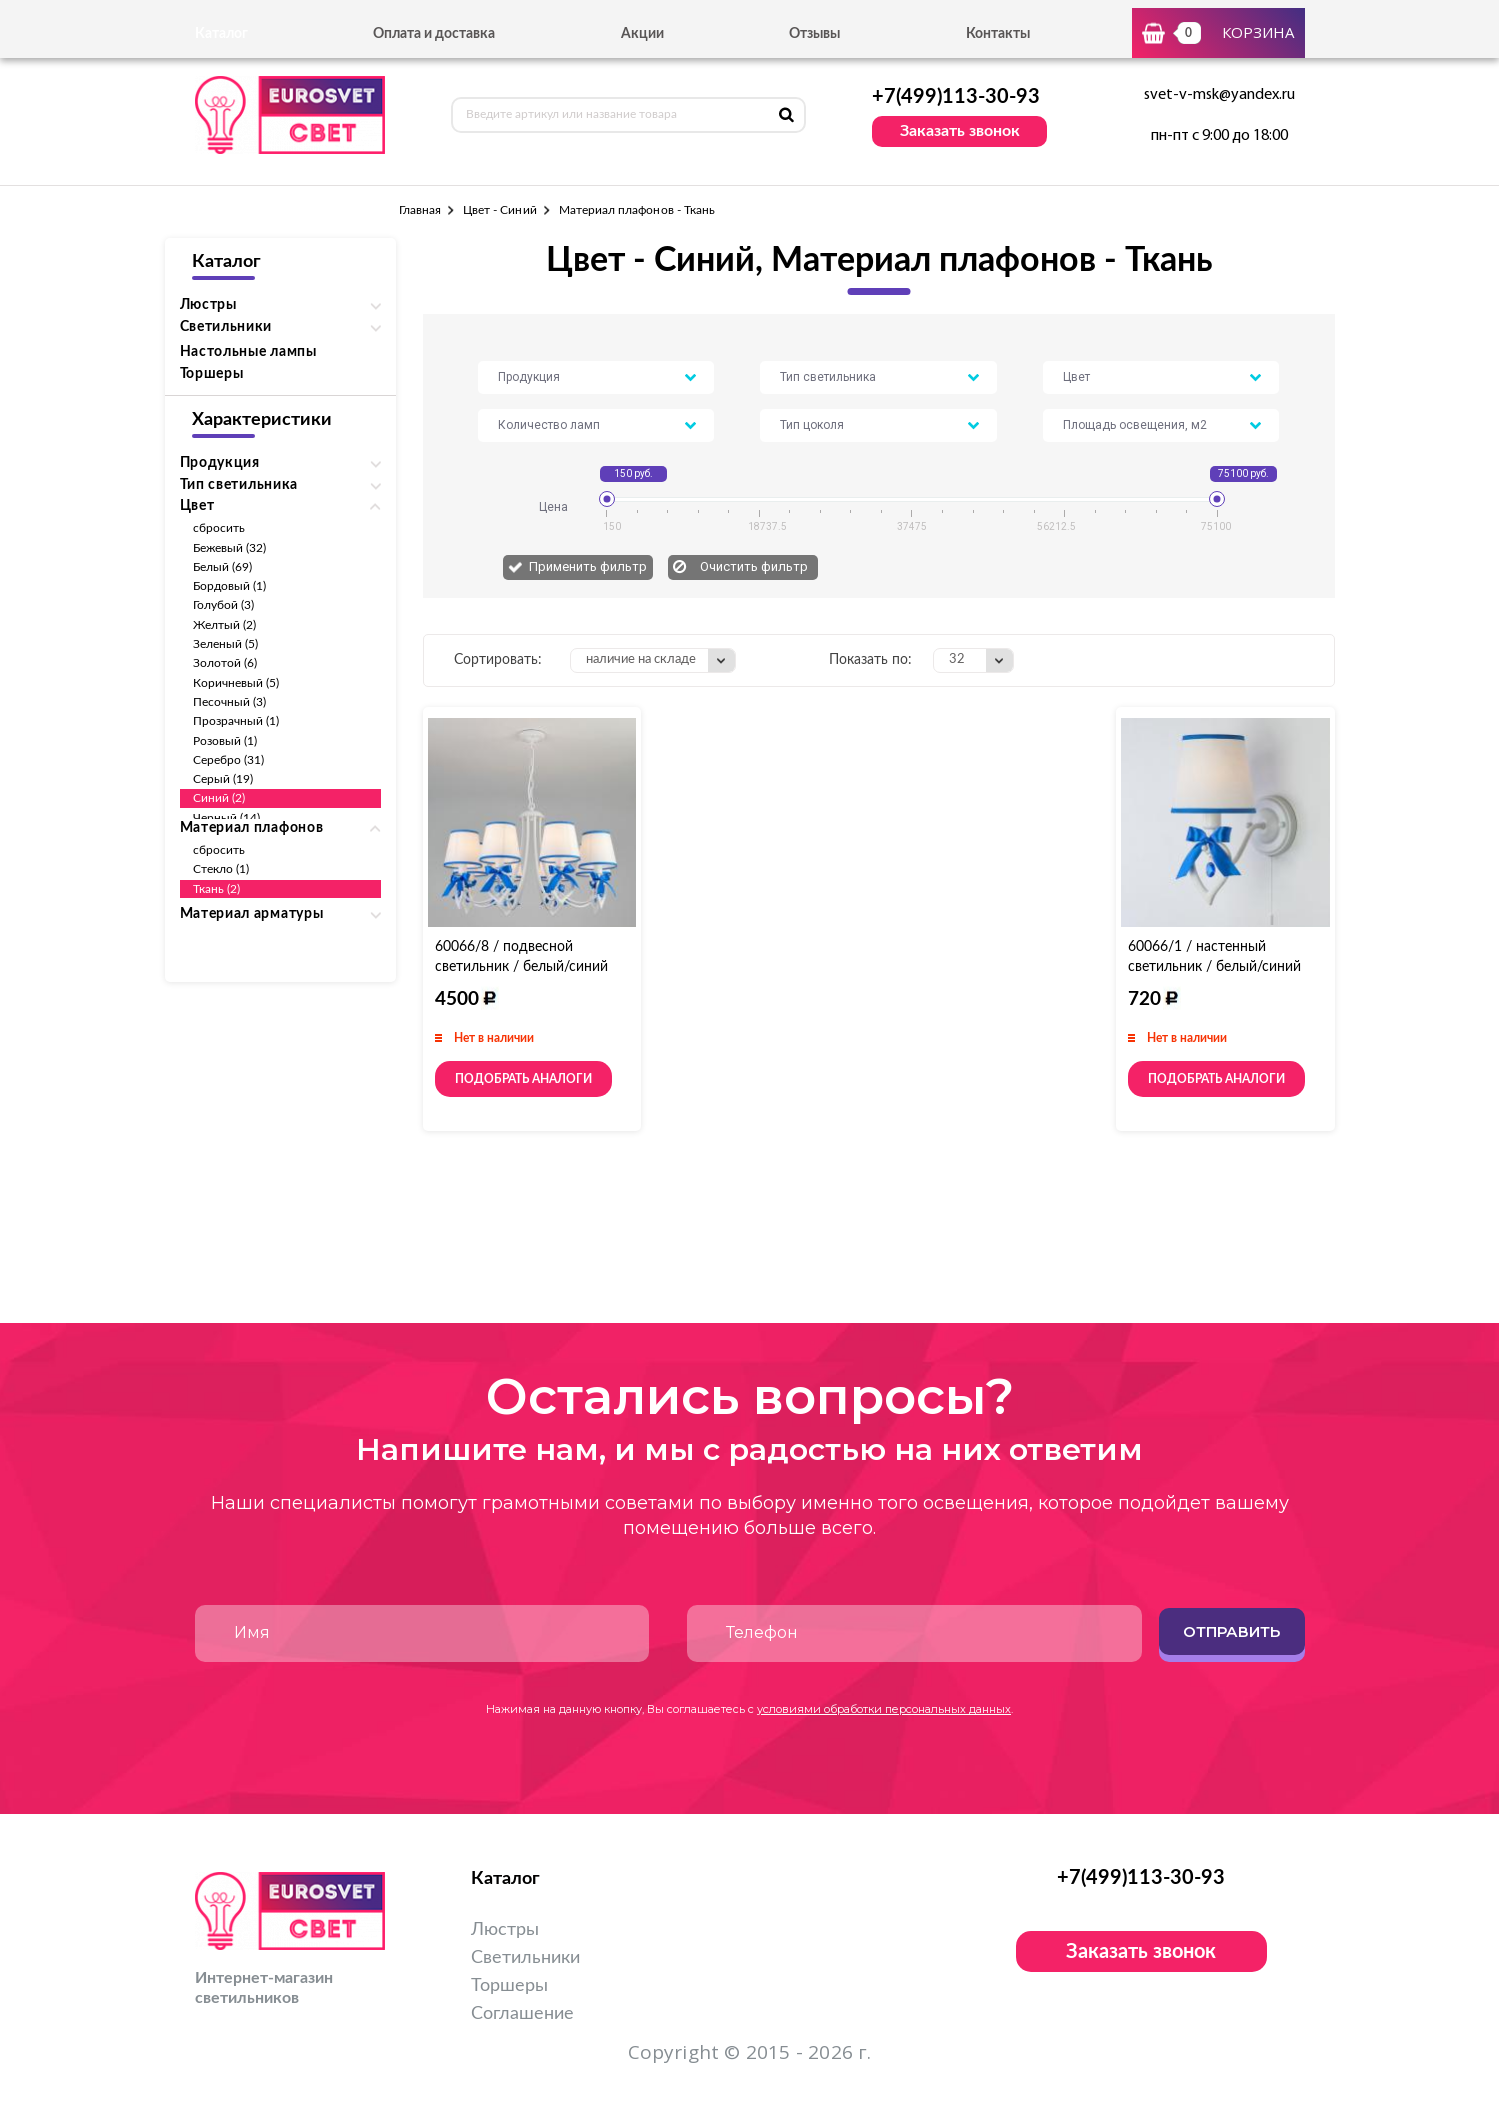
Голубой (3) (224, 605)
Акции (642, 34)
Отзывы (814, 34)
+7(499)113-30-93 (956, 97)
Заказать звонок (960, 131)
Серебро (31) (229, 760)
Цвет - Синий (500, 210)
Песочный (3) (230, 702)
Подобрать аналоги (523, 1079)
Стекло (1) (221, 869)
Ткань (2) (217, 889)
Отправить (1231, 1631)
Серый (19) (223, 779)
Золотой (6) (225, 663)
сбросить (219, 528)
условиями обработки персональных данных (884, 1709)
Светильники (525, 1958)
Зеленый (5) (226, 644)
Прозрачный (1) (236, 721)
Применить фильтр (588, 566)
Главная (420, 210)
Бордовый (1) (230, 586)
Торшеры (212, 374)
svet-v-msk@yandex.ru (1219, 95)
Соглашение (522, 2014)
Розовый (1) (225, 741)
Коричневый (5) (236, 683)
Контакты (998, 34)
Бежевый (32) (230, 548)
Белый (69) (223, 567)
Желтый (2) (225, 625)
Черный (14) (227, 818)
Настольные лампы (248, 352)
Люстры (505, 1930)
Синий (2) (219, 798)
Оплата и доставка (434, 34)
